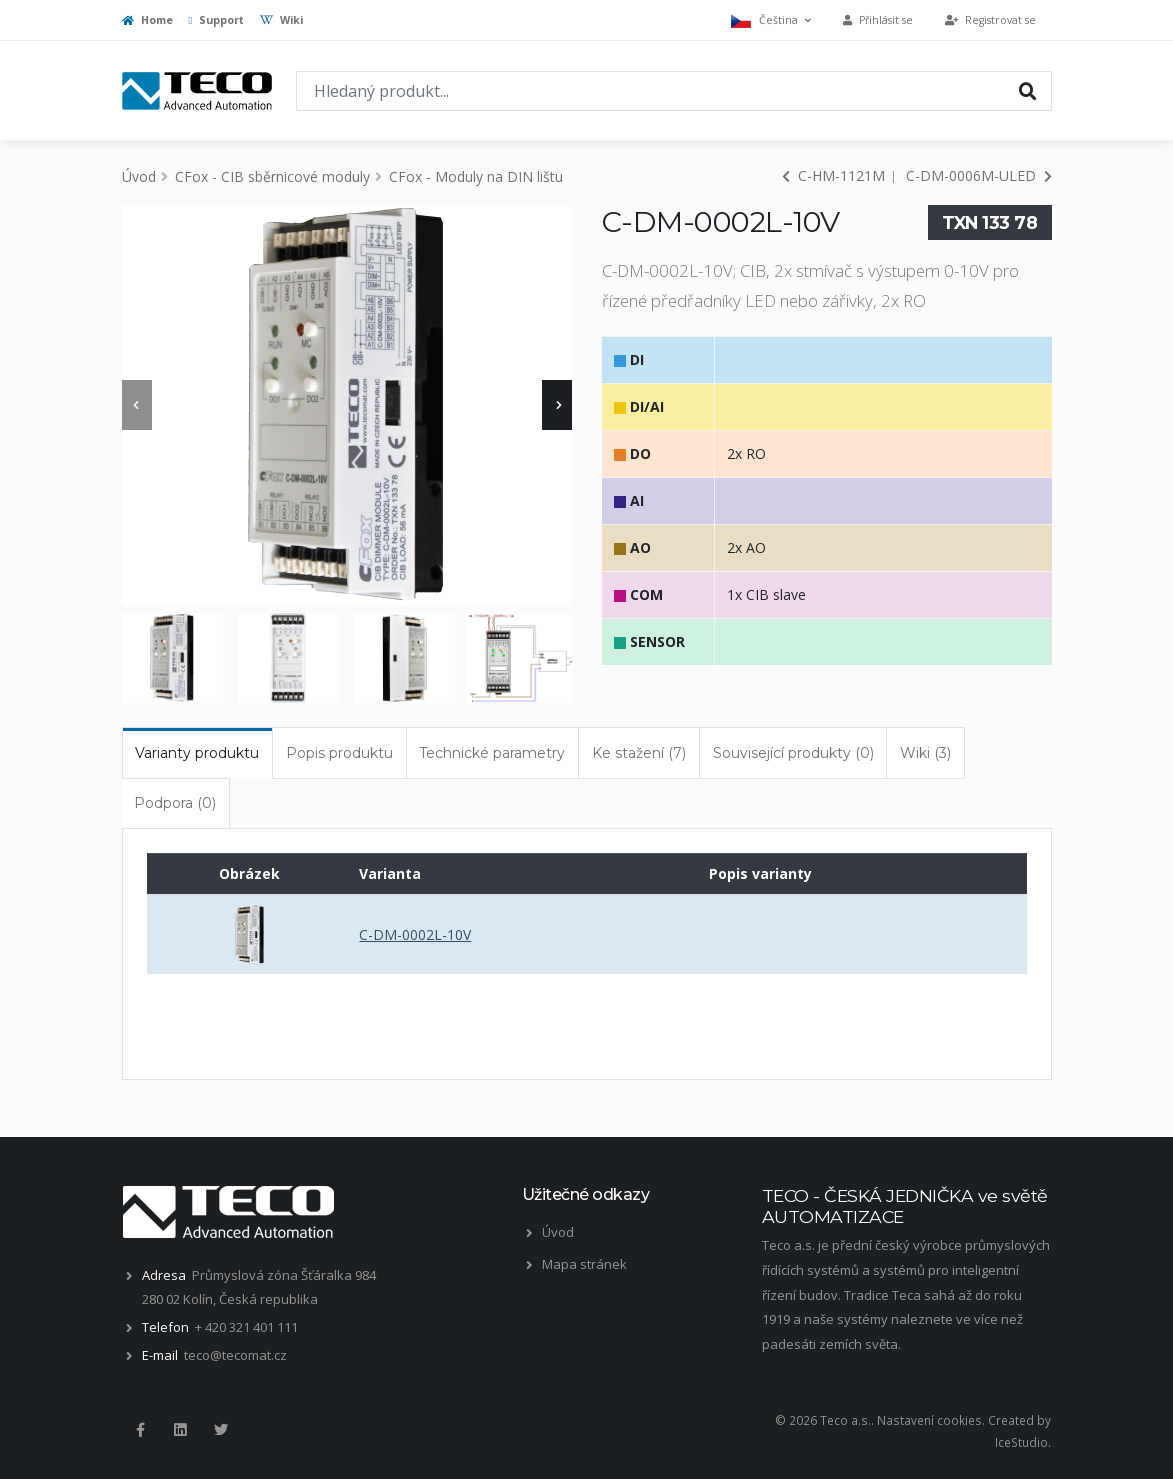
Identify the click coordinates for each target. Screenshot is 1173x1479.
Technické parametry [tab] (492, 753)
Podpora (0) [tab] (175, 803)
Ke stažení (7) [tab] (639, 753)
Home (147, 20)
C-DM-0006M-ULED (979, 175)
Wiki (281, 20)
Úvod (139, 176)
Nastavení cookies (929, 1420)
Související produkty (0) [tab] (793, 753)
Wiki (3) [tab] (925, 753)
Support (217, 20)
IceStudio (1021, 1442)
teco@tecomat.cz (235, 1355)
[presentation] (137, 405)
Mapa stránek (584, 1264)
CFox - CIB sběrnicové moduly (272, 176)
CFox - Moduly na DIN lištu (476, 176)
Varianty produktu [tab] (197, 753)
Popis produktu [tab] (339, 753)
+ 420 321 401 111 (246, 1327)
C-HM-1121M (833, 175)
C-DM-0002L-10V (415, 934)
